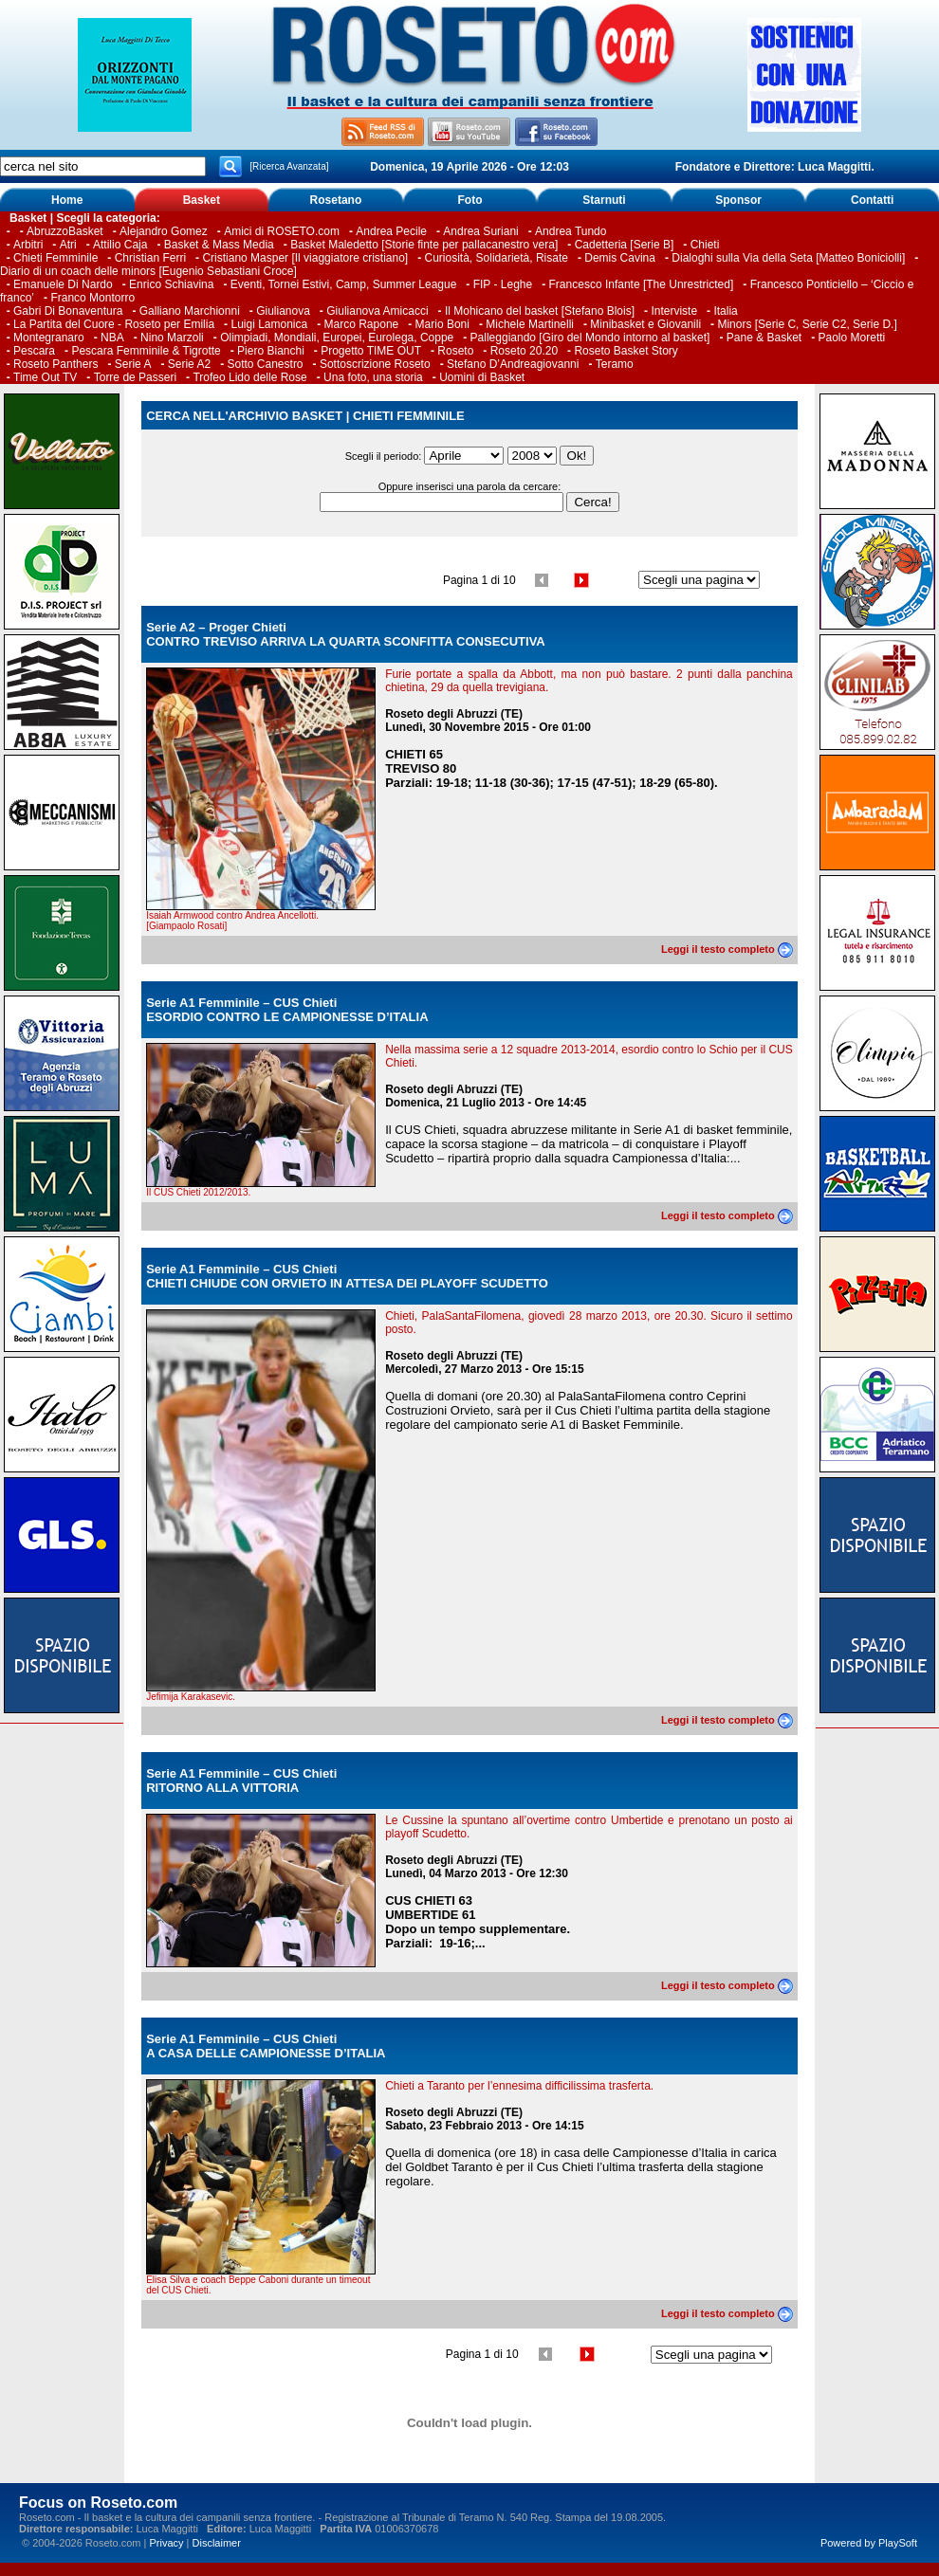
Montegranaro (48, 337)
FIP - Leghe (502, 284)
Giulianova (283, 311)
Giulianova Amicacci (379, 311)
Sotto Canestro (266, 364)
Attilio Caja (120, 244)
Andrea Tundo (570, 231)
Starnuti (603, 200)
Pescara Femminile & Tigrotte (145, 350)
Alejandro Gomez (164, 231)
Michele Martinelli (530, 324)
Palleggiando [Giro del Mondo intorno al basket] (590, 337)
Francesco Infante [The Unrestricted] (641, 284)
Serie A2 (189, 364)
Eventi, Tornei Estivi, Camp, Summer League (343, 284)
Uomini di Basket (482, 377)
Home (67, 200)
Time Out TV (45, 377)
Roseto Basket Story (625, 350)
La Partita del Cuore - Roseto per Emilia (113, 324)
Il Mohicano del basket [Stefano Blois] (540, 311)
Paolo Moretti (852, 337)
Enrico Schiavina (171, 284)
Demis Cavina (619, 258)
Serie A (133, 364)
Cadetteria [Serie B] (624, 244)
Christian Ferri (150, 258)
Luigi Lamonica (268, 324)
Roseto (455, 350)
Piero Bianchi (270, 350)
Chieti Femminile (55, 258)
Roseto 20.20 (524, 350)
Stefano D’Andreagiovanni (513, 364)
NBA (112, 337)
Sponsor (738, 200)
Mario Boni (442, 324)
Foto (469, 200)
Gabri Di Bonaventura (67, 311)
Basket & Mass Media (219, 244)
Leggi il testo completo (727, 949)
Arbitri (28, 244)
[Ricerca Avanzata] (288, 166)
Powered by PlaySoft (868, 2543)
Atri (68, 244)
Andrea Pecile (391, 231)
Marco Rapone (361, 324)
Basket (201, 200)
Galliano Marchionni (189, 311)
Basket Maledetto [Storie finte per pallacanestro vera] (424, 244)
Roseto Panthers (55, 364)
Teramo (615, 364)
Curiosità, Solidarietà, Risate (496, 258)
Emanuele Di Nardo (63, 284)
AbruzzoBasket (65, 231)
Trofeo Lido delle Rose (249, 377)
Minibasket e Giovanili (645, 324)
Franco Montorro (92, 297)
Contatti (872, 200)
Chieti (705, 244)
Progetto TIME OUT (371, 350)
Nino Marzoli (172, 337)
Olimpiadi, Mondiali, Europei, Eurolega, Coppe (336, 337)
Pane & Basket (764, 337)
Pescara (34, 350)
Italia (725, 311)
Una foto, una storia (373, 377)
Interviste (674, 311)
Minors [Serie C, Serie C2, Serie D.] (806, 324)
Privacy (166, 2543)
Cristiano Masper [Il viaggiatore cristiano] (305, 258)
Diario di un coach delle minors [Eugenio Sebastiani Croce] (148, 271)
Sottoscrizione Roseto (375, 364)
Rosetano (336, 200)
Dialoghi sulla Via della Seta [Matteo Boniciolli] (788, 258)
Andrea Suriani (480, 231)
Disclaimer (217, 2543)
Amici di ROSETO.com (282, 231)
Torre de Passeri (135, 377)
